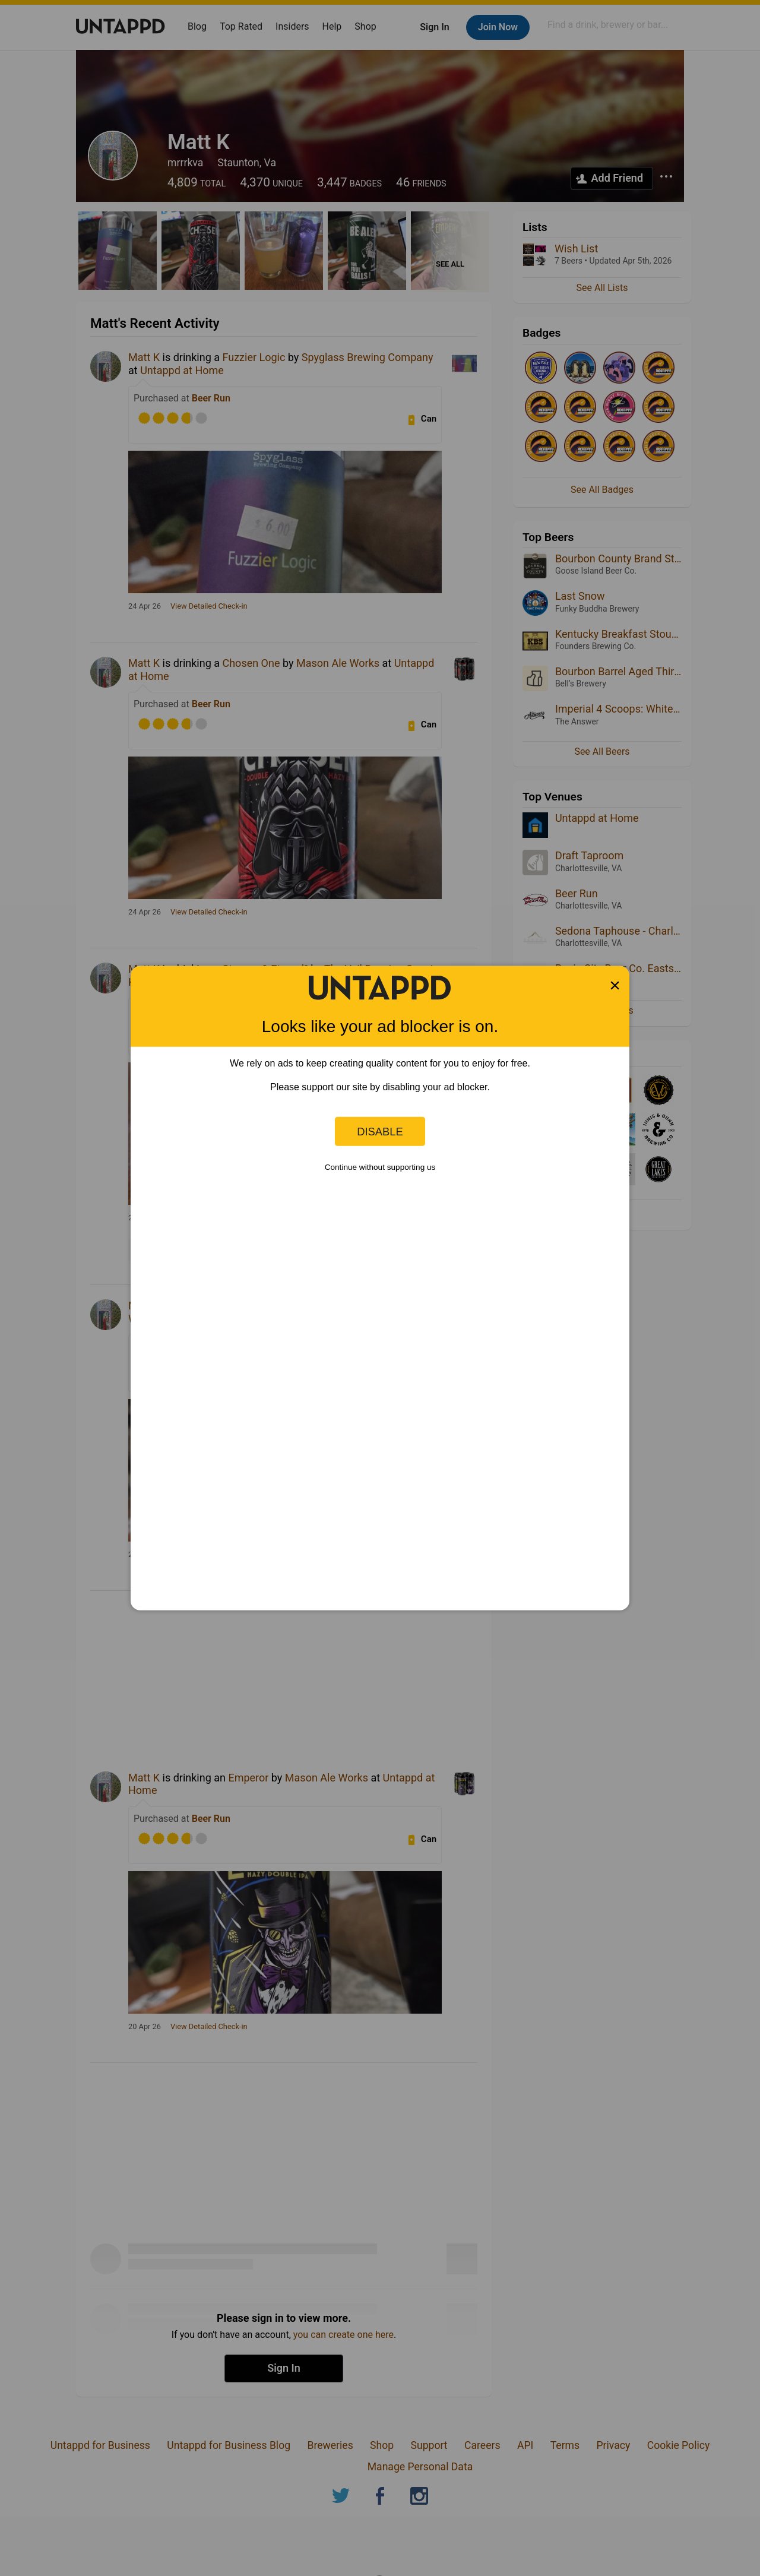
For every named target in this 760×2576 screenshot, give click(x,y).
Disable (380, 1131)
